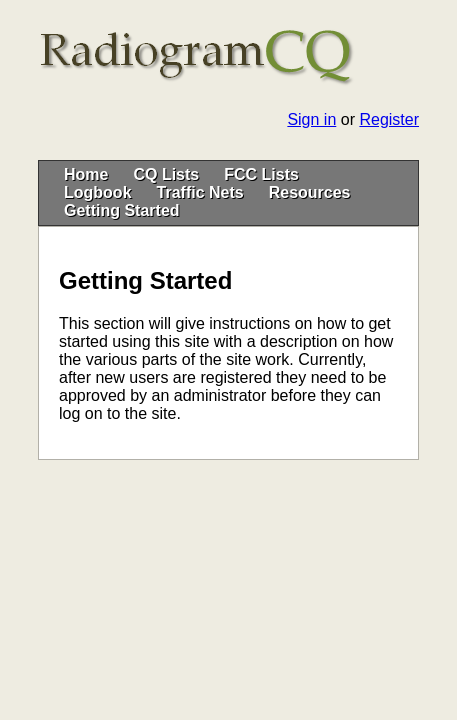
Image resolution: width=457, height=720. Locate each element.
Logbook (98, 192)
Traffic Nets (200, 192)
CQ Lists (166, 174)
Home (86, 174)
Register (389, 119)
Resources (310, 192)
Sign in (311, 119)
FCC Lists (261, 174)
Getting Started (122, 210)
